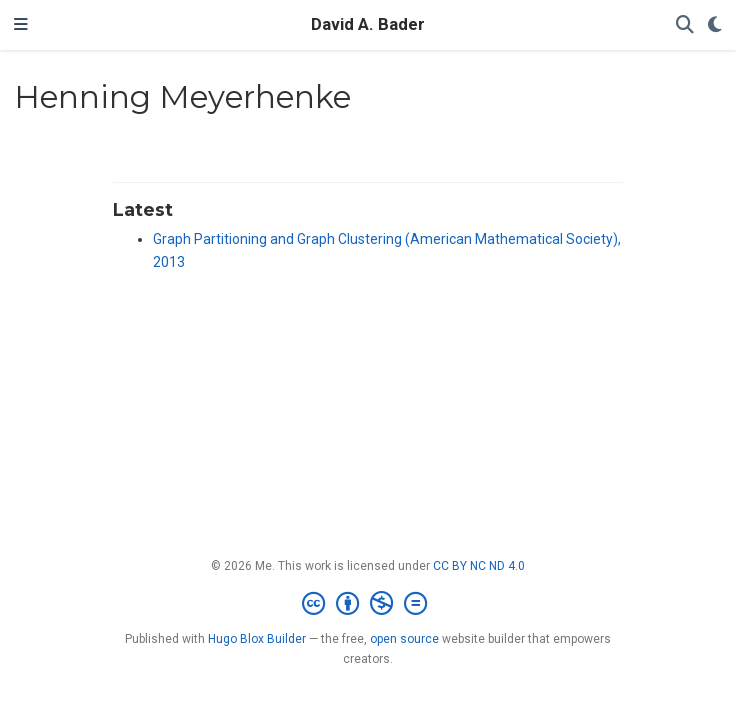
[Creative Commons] (368, 604)
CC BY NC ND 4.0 (479, 566)
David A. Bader (368, 24)
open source (404, 639)
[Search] (685, 25)
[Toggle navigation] (21, 25)
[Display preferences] (715, 25)
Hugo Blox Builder (257, 639)
